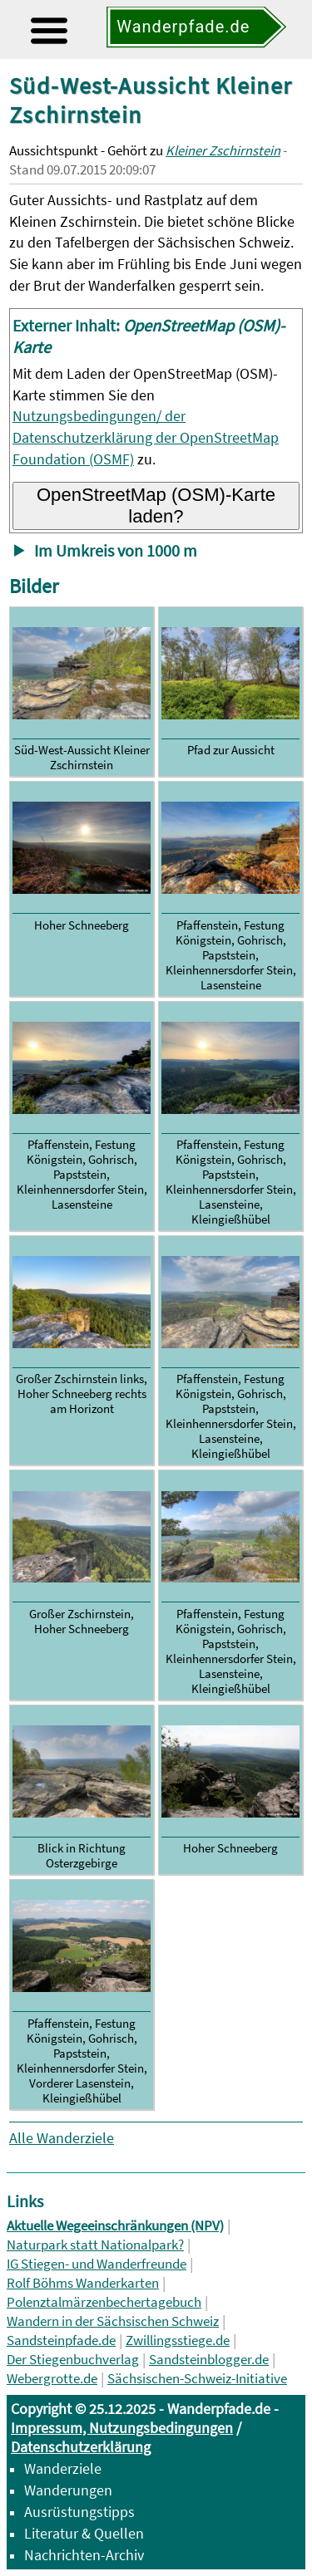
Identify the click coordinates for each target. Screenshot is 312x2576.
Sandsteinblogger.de (209, 2359)
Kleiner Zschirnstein (223, 150)
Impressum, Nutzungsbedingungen (122, 2427)
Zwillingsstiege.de (178, 2340)
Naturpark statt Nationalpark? (95, 2245)
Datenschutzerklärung (81, 2446)
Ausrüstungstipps (79, 2511)
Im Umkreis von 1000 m (115, 551)
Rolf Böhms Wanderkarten (83, 2283)
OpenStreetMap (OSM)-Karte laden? (156, 505)
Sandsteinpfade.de (61, 2340)
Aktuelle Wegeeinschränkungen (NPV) (115, 2226)
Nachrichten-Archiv (84, 2554)
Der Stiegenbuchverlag (73, 2359)
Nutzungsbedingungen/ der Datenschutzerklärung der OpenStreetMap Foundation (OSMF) (145, 437)
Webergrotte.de (52, 2378)
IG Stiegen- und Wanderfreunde (96, 2264)
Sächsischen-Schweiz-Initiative (197, 2378)
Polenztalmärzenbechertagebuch (104, 2302)
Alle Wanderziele (61, 2137)
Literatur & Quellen (84, 2533)
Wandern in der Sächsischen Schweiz (113, 2321)
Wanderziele (63, 2468)
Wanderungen (68, 2490)
